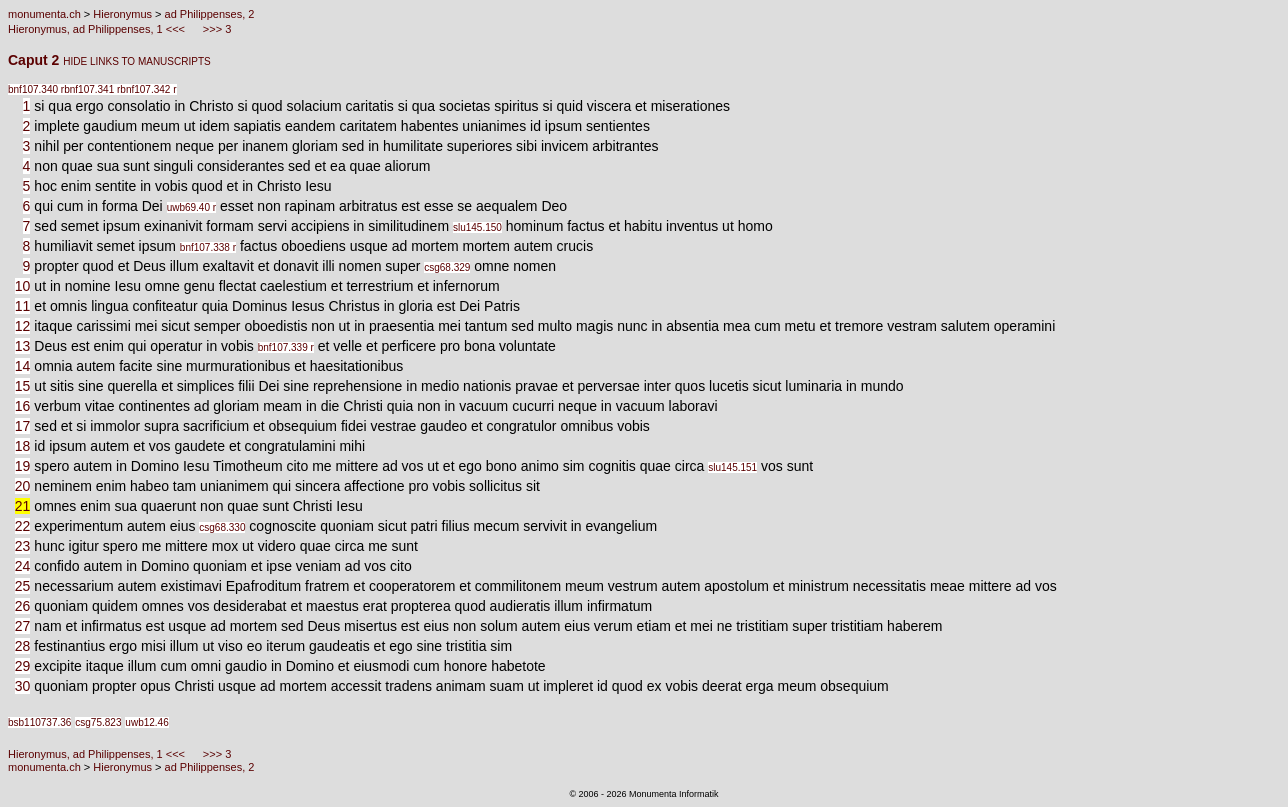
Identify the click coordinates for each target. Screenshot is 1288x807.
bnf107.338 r (208, 247)
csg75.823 (98, 722)
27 (23, 626)
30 (23, 686)
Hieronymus (122, 14)
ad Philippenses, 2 (210, 14)
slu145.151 (732, 467)
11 (23, 306)
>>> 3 (216, 29)
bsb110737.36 (39, 722)
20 (23, 486)
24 (23, 566)
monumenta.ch (44, 14)
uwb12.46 (146, 722)
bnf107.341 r (92, 89)
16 (23, 406)
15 (23, 386)
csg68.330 (222, 527)
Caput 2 (35, 60)
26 (23, 606)
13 (23, 346)
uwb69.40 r (191, 207)
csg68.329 (447, 267)
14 (23, 366)
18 (23, 446)
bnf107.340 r (36, 89)
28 (23, 646)
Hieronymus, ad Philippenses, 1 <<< (98, 29)
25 (23, 586)
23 (23, 546)
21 (23, 506)
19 (23, 466)
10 (23, 286)
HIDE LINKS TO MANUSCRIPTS (136, 61)
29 (23, 666)
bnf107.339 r (286, 347)
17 (23, 426)
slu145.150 (477, 227)
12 (23, 326)
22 (23, 526)
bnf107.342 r (148, 89)
